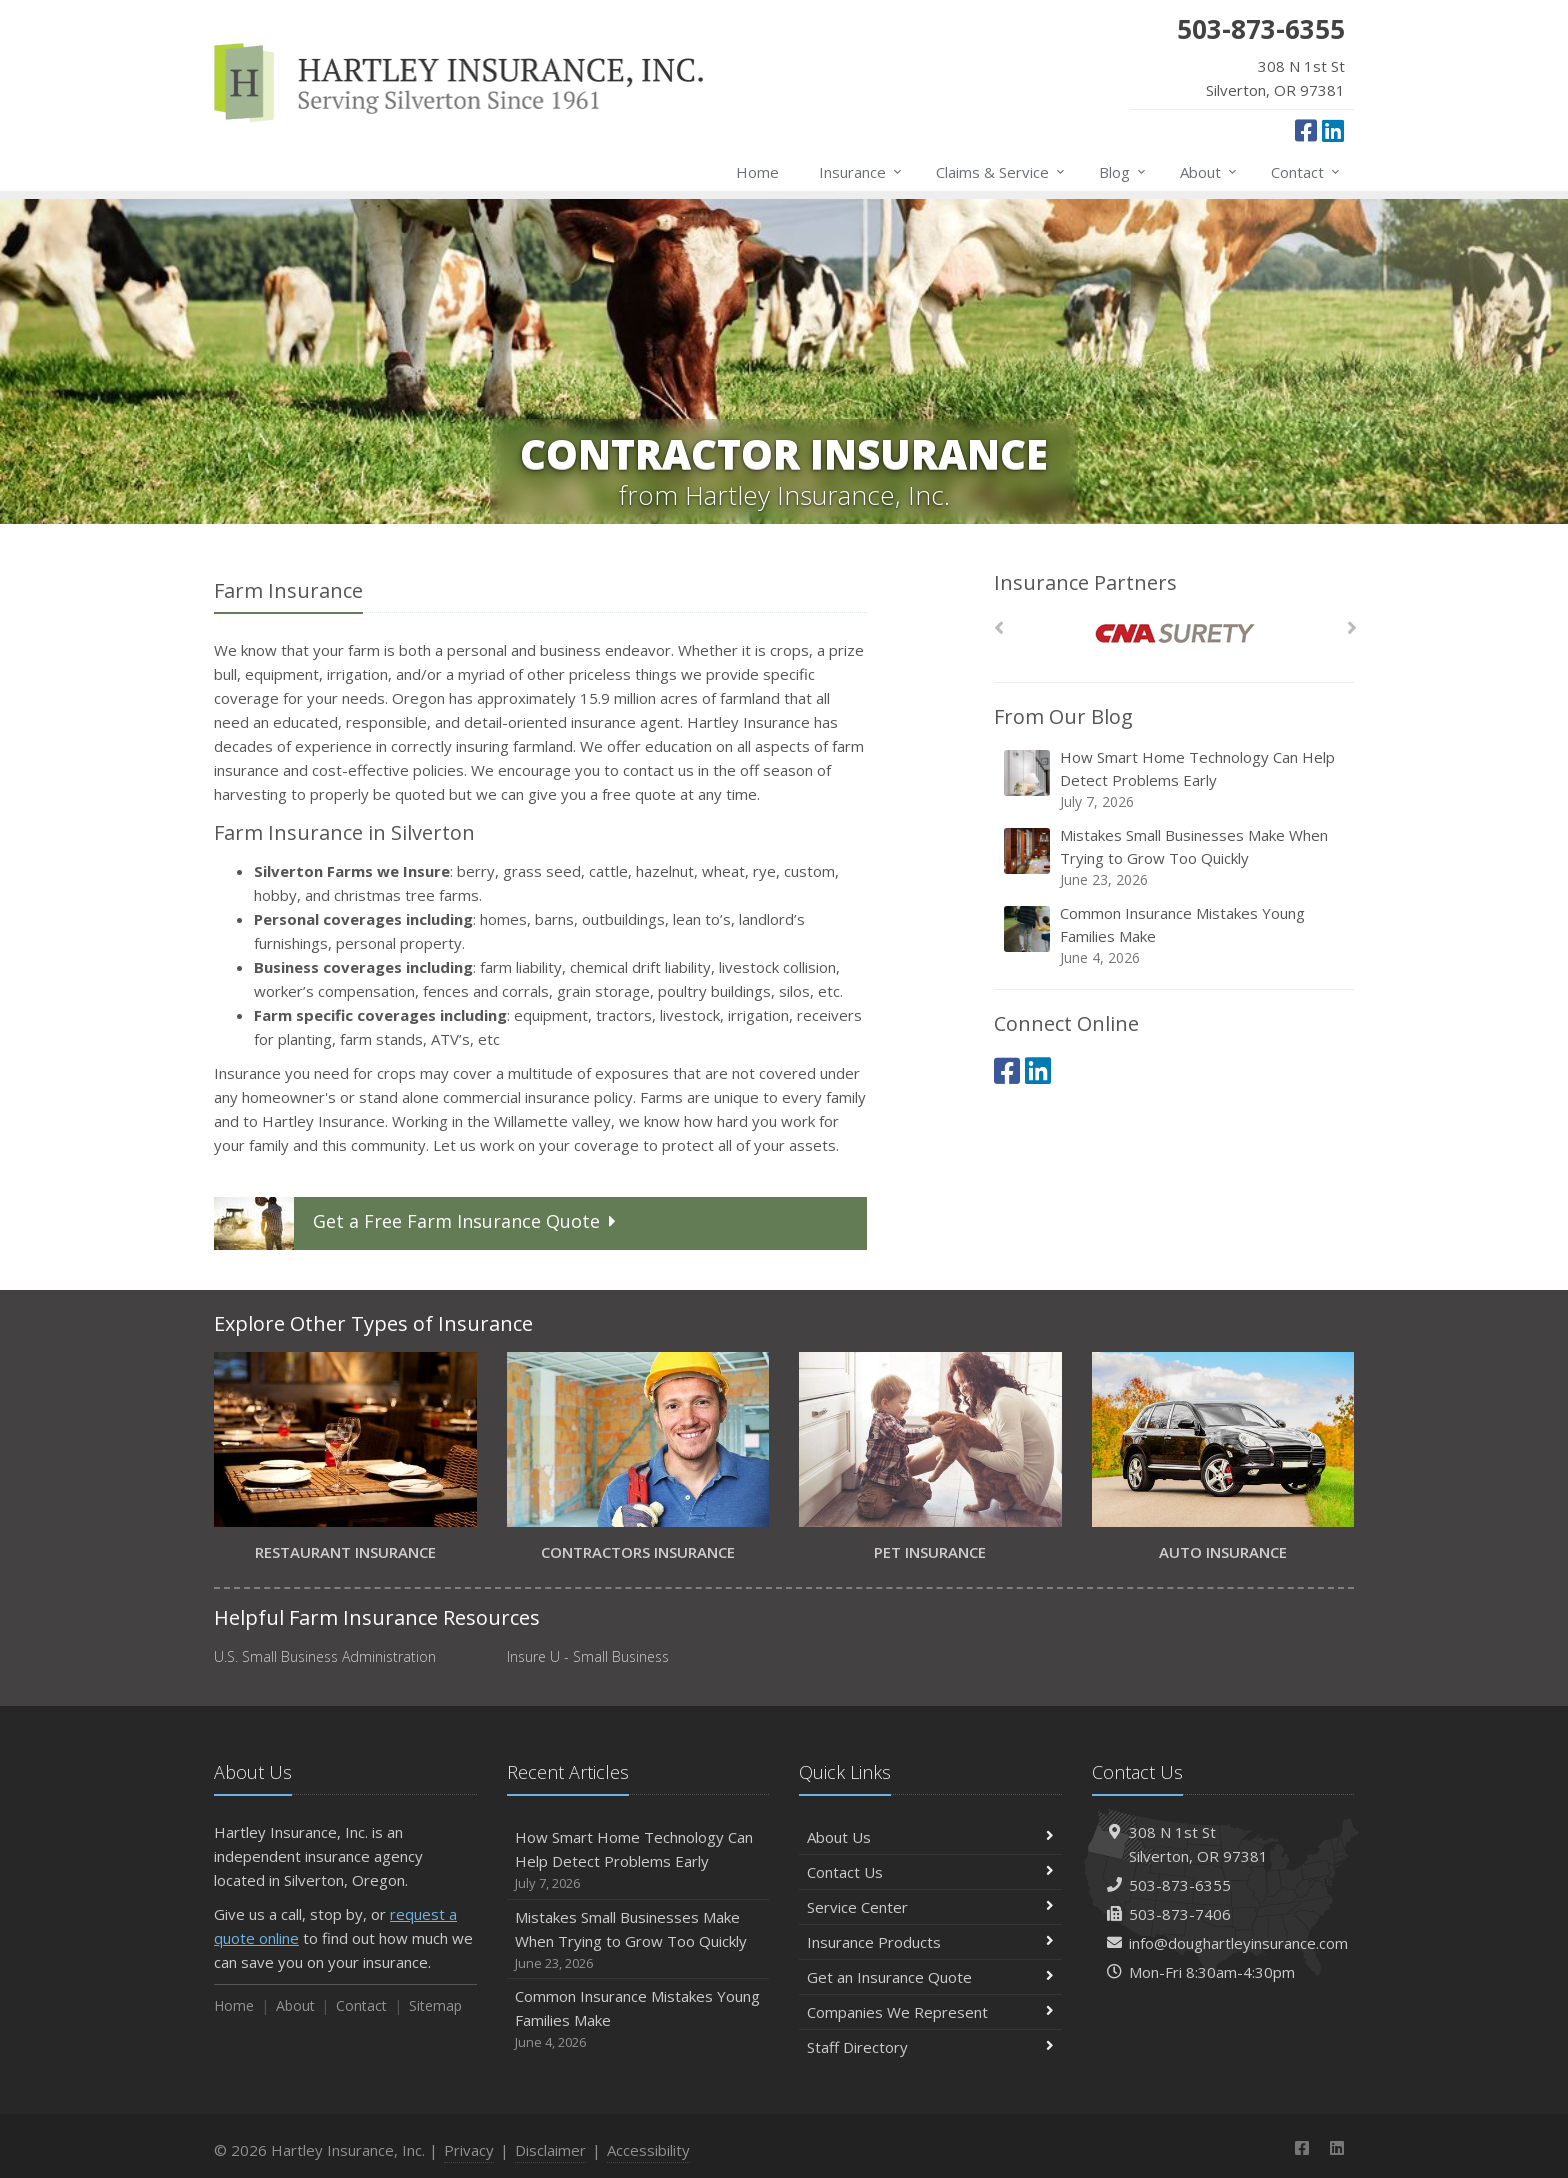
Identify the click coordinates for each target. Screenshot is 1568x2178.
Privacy (469, 2150)
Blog (1123, 172)
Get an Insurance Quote (930, 1977)
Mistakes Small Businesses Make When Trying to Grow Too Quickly (1175, 857)
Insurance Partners (1085, 582)
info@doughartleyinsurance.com (1238, 1943)
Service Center (930, 1907)
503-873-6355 (1180, 1885)
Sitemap (435, 2005)
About (1209, 172)
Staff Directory (930, 2047)
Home (757, 172)
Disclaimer (550, 2150)
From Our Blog (1063, 716)
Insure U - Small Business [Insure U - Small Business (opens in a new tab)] (588, 1656)
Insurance (861, 172)
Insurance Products (930, 1942)
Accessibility (648, 2150)
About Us (930, 1837)
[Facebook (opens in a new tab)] (1306, 130)
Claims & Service (1001, 172)
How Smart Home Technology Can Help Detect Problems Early (1175, 779)
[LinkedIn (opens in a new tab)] (1333, 130)
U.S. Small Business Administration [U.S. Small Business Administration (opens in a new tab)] (325, 1656)
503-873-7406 (1180, 1914)
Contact (1306, 172)
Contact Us (930, 1872)
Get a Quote (418, 1223)
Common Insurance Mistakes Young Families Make (1175, 935)
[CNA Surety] (1174, 633)
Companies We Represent (930, 2012)
